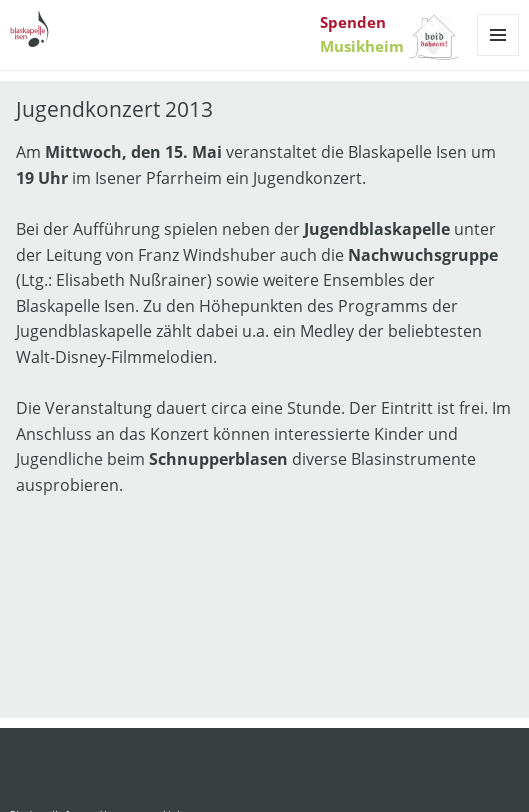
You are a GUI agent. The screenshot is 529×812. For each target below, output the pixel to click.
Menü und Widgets (498, 55)
